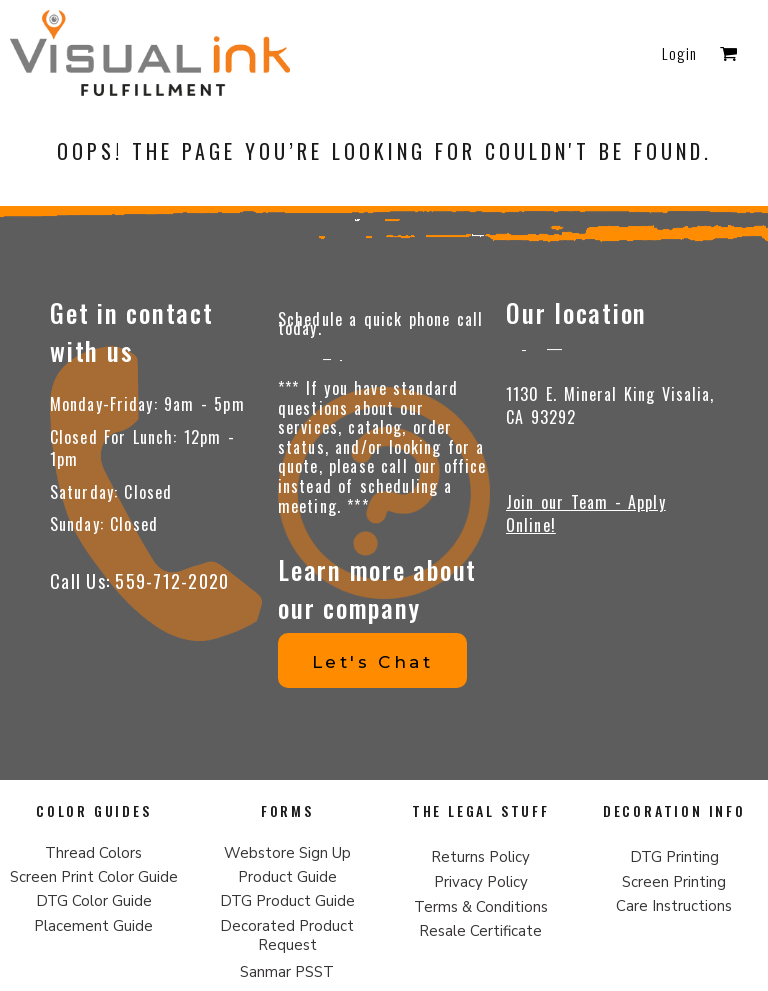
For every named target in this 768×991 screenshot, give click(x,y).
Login (679, 53)
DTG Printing (674, 857)
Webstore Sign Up (287, 853)
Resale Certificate (480, 931)
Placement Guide (93, 926)
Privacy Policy (481, 882)
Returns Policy (480, 857)
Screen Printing (674, 882)
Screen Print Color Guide (94, 877)
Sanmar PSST (287, 972)
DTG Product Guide (287, 901)
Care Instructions (674, 906)
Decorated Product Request (287, 935)
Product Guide (287, 877)
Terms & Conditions (481, 907)
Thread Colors (93, 853)
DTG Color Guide (94, 901)
